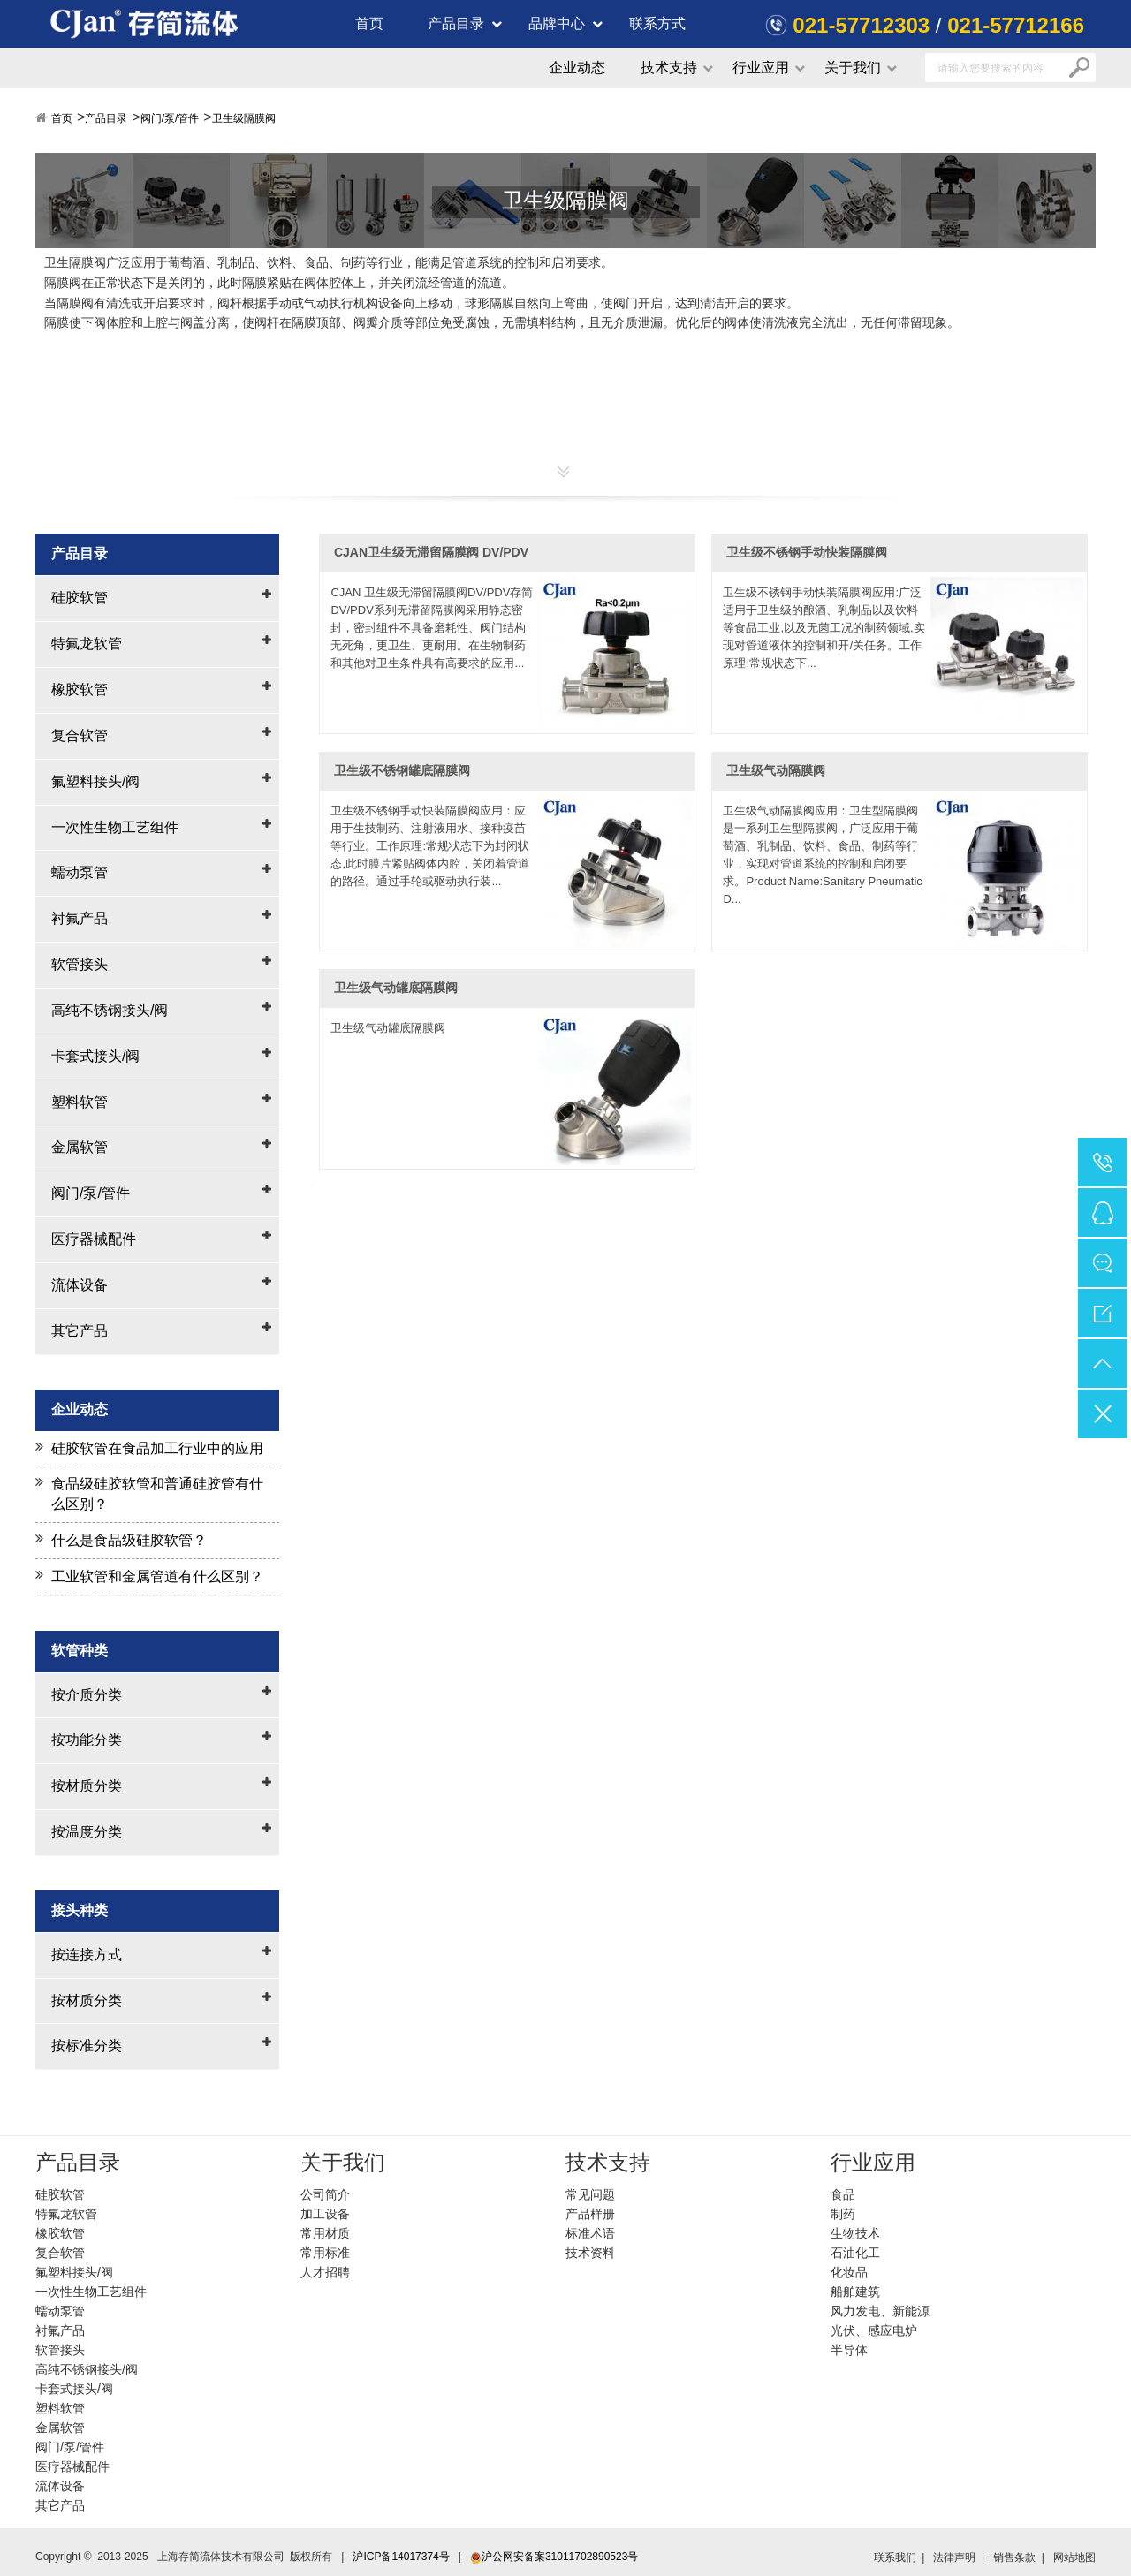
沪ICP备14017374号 (401, 2556)
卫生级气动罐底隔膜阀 (396, 988)
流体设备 (79, 1284)
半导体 (849, 2350)
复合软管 (79, 735)
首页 (369, 23)
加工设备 (325, 2214)
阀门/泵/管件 (170, 118)
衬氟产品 (79, 918)
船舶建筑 (855, 2291)
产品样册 (590, 2214)
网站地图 (1074, 2557)
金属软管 (79, 1147)
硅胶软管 (79, 597)
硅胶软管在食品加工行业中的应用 (157, 1448)
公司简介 (325, 2194)
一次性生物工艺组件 (114, 827)
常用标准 (325, 2253)
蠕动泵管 (79, 872)
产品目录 (456, 23)
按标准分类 (86, 2045)
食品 (843, 2194)
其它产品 (79, 1330)
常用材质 (325, 2233)
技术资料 (590, 2253)
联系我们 (895, 2557)
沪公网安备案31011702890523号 (554, 2556)
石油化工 (855, 2253)
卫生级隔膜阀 (244, 118)
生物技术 (855, 2233)
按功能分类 (86, 1739)
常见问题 (590, 2194)
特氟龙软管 (86, 643)
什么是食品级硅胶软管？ (129, 1540)
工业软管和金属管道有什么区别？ (157, 1576)
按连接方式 (86, 1954)
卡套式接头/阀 (95, 1056)
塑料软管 (79, 1102)
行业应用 (760, 67)
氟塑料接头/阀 (95, 781)
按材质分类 (86, 1785)
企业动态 (577, 67)
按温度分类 (86, 1831)
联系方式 (657, 23)
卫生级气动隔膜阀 (775, 770)
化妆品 (849, 2272)
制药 (843, 2214)
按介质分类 (86, 1694)
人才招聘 (325, 2272)
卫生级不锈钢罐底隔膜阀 (402, 770)
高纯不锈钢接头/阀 (109, 1010)
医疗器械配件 (93, 1238)
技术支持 (669, 67)
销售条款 (1014, 2557)
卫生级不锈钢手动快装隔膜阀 (806, 552)
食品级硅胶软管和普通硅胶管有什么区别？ (157, 1494)
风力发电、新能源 (880, 2311)
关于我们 (852, 67)
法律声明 (954, 2557)
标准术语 (590, 2233)
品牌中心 (556, 23)
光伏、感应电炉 (874, 2330)
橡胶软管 (79, 689)
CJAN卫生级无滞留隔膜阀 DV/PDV (431, 552)
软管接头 (79, 964)
